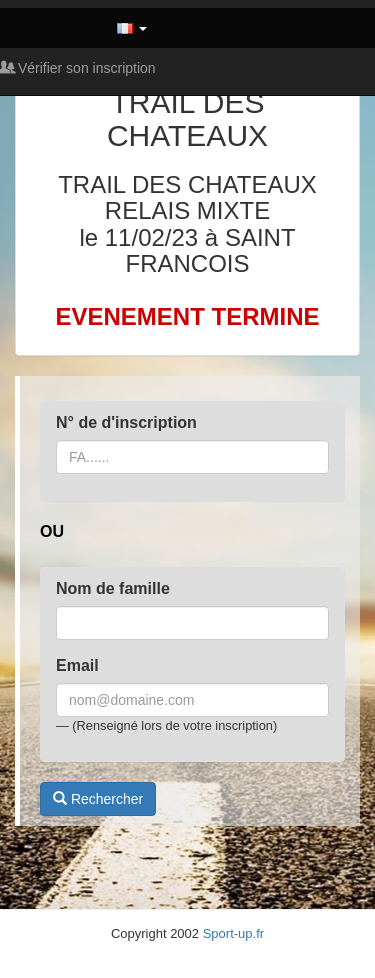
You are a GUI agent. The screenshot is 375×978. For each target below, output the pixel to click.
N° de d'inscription (126, 422)
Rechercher (98, 799)
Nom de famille (113, 588)
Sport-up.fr (233, 933)
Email (77, 665)
